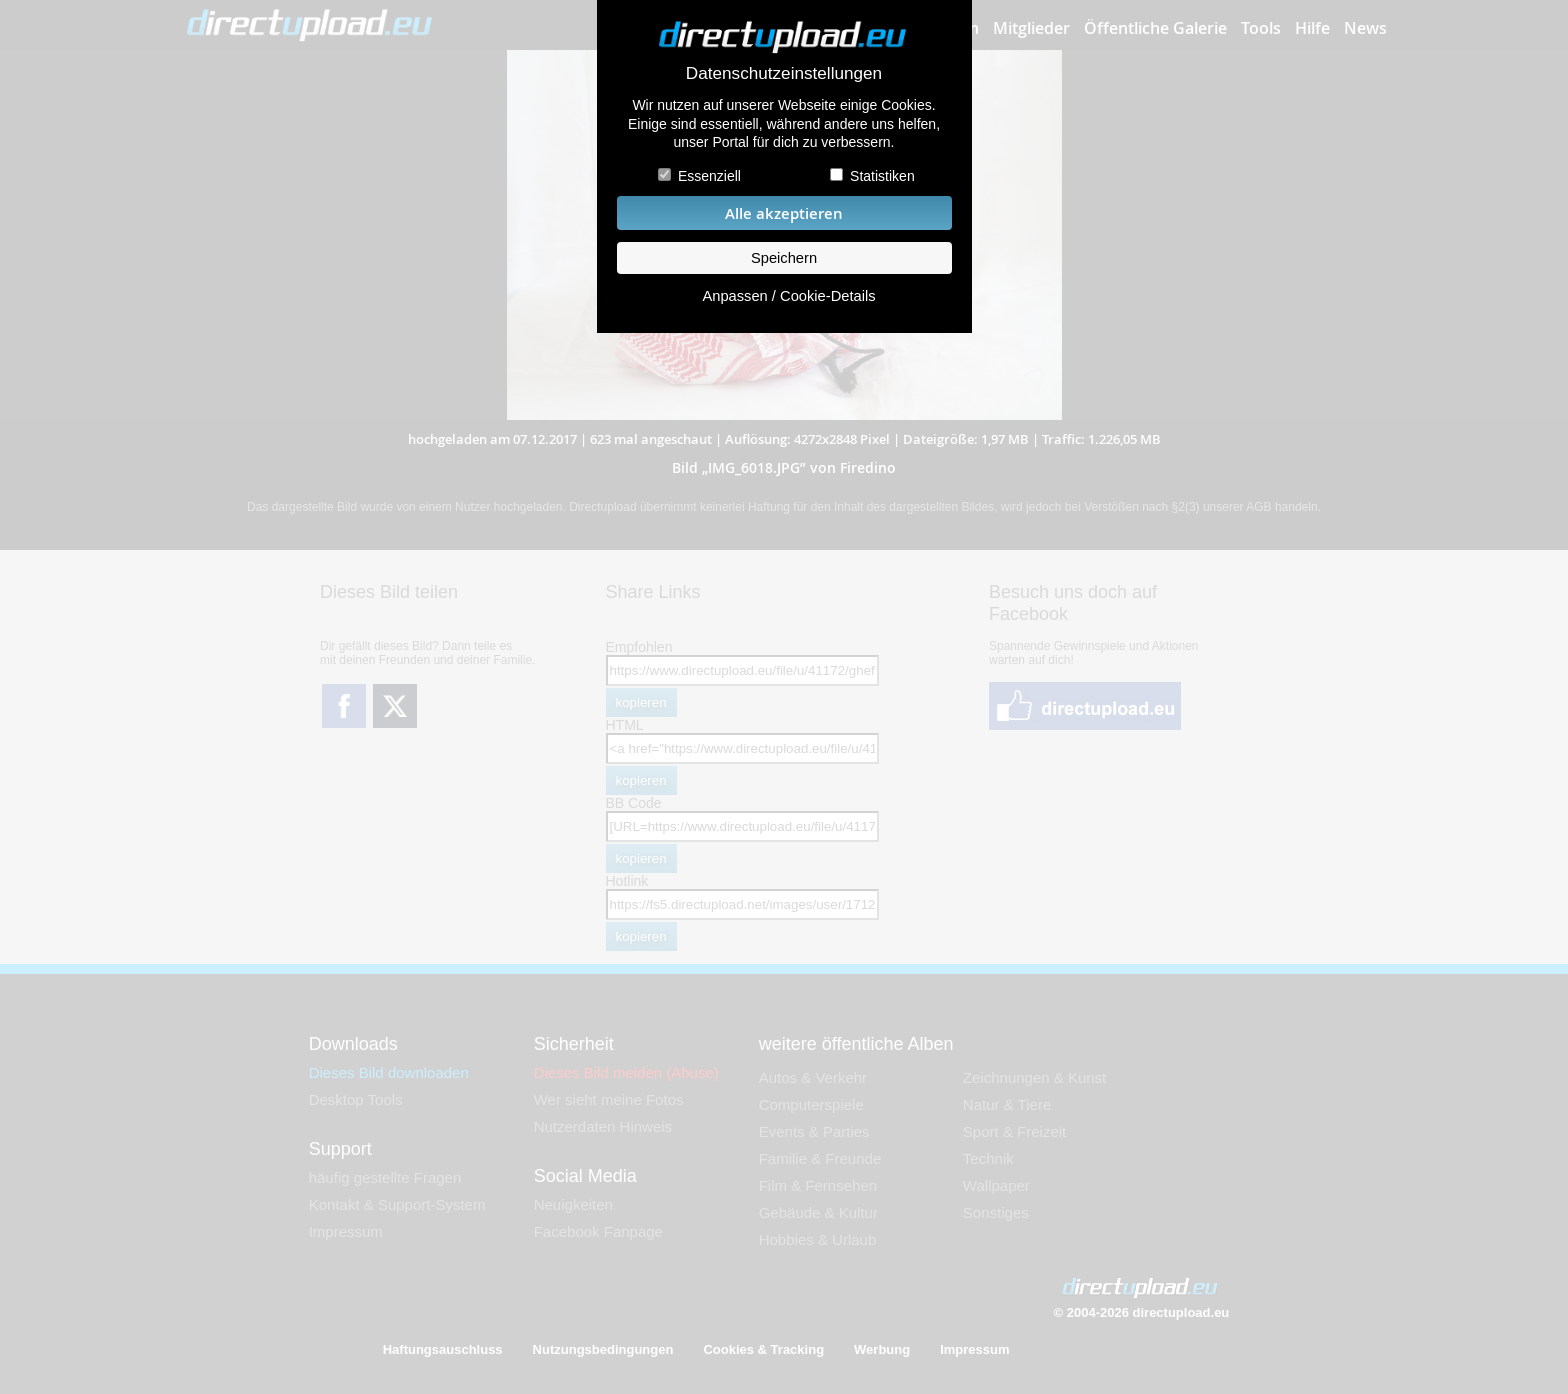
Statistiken (882, 176)
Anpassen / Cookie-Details (788, 296)
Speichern (784, 258)
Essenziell (709, 176)
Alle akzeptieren (784, 213)
